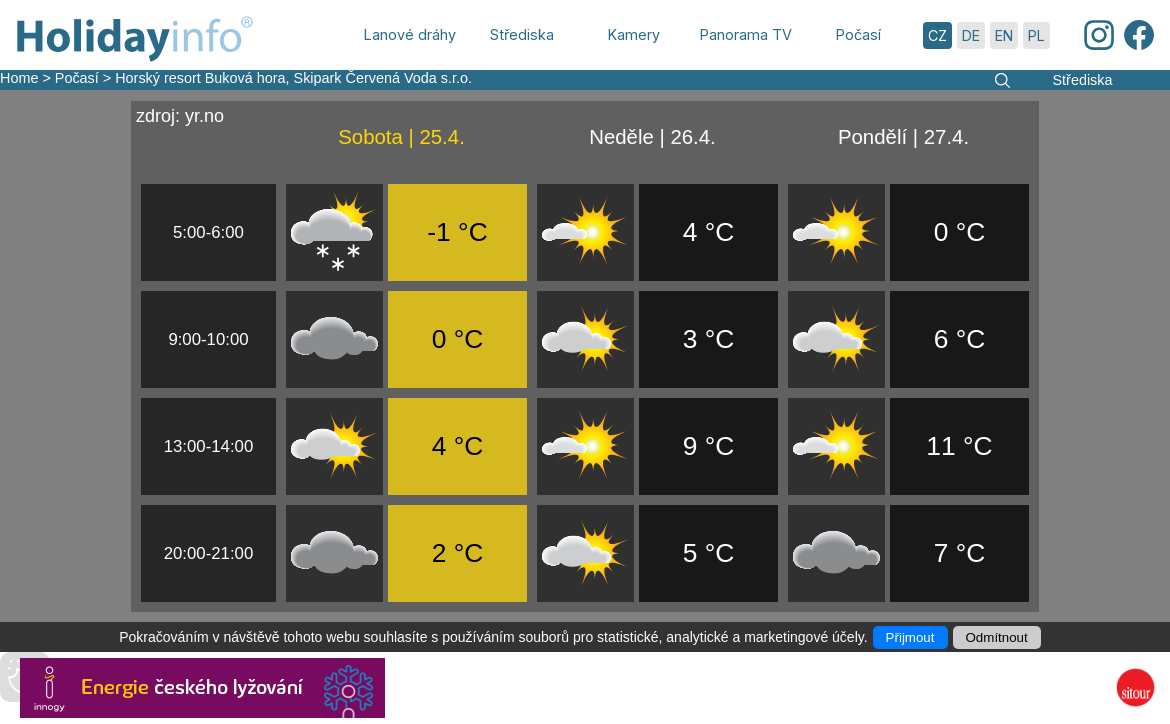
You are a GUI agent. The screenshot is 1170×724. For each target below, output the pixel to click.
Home (19, 78)
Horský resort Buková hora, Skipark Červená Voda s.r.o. (293, 78)
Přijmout (910, 637)
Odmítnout (997, 637)
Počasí (77, 78)
